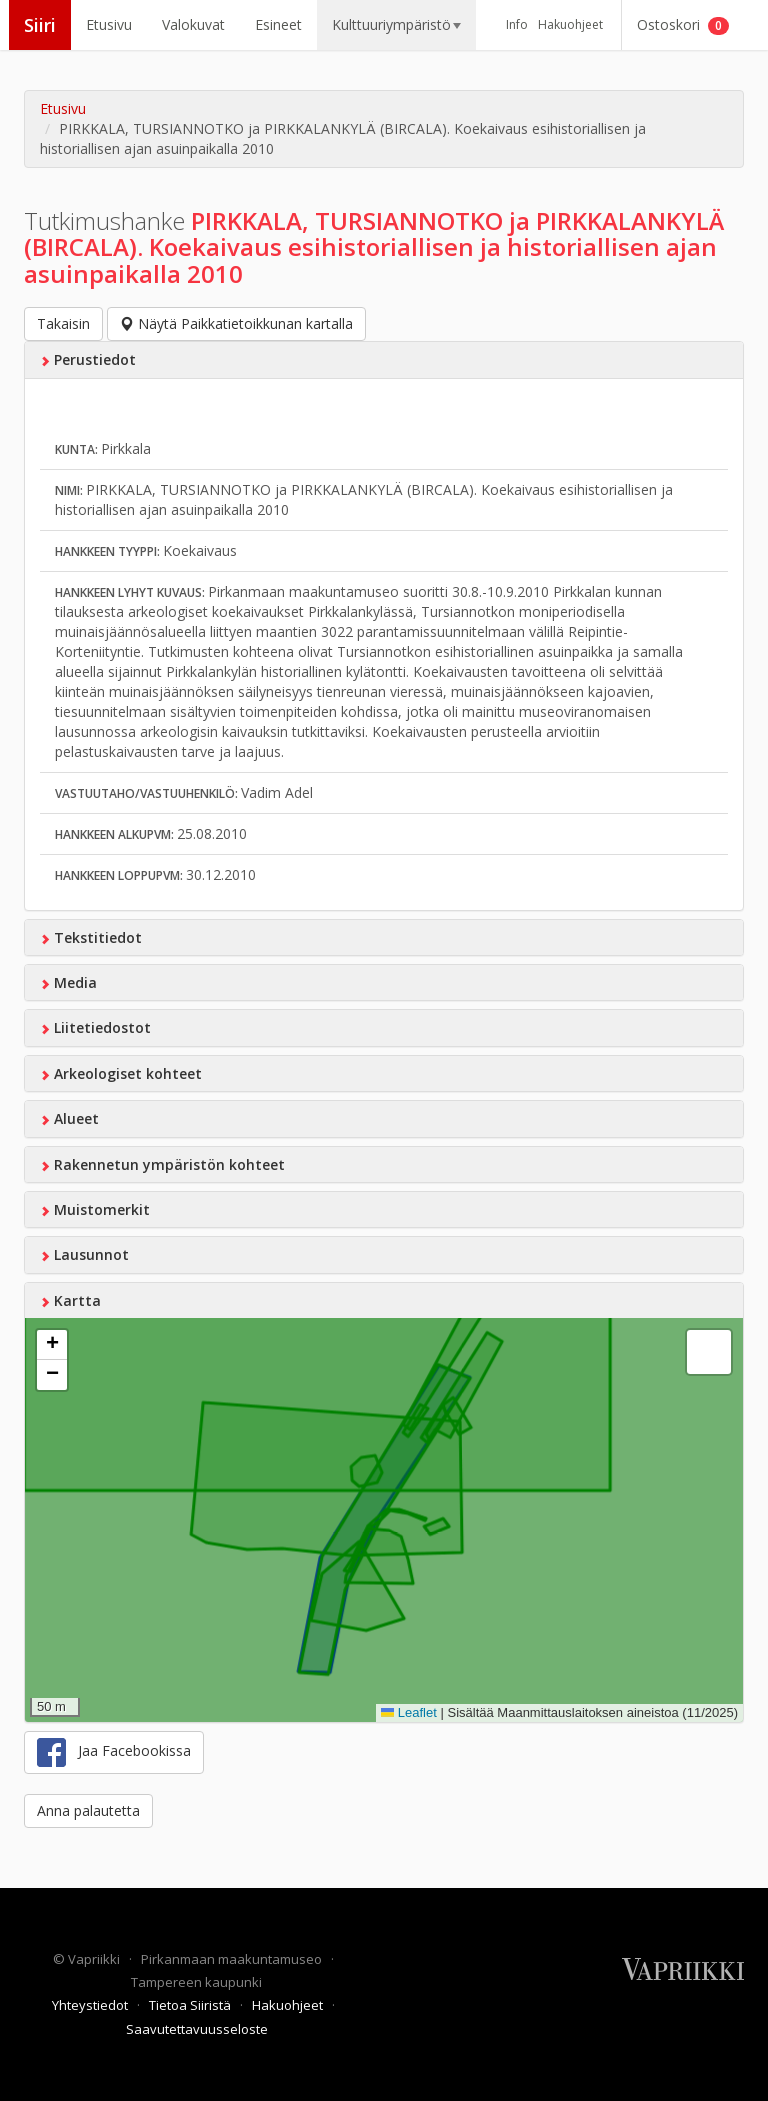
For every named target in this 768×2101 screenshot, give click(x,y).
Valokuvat (193, 24)
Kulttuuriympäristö (396, 24)
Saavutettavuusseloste (197, 2029)
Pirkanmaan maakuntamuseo (233, 1959)
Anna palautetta (88, 1810)
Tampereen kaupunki (196, 1982)
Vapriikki (95, 1959)
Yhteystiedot (91, 2005)
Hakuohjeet (570, 24)
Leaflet (409, 1712)
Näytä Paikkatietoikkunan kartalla (236, 323)
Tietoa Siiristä (191, 2005)
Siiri (40, 25)
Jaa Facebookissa (114, 1752)
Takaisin (63, 323)
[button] (52, 1345)
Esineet (278, 24)
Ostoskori (683, 25)
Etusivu (109, 24)
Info (517, 24)
